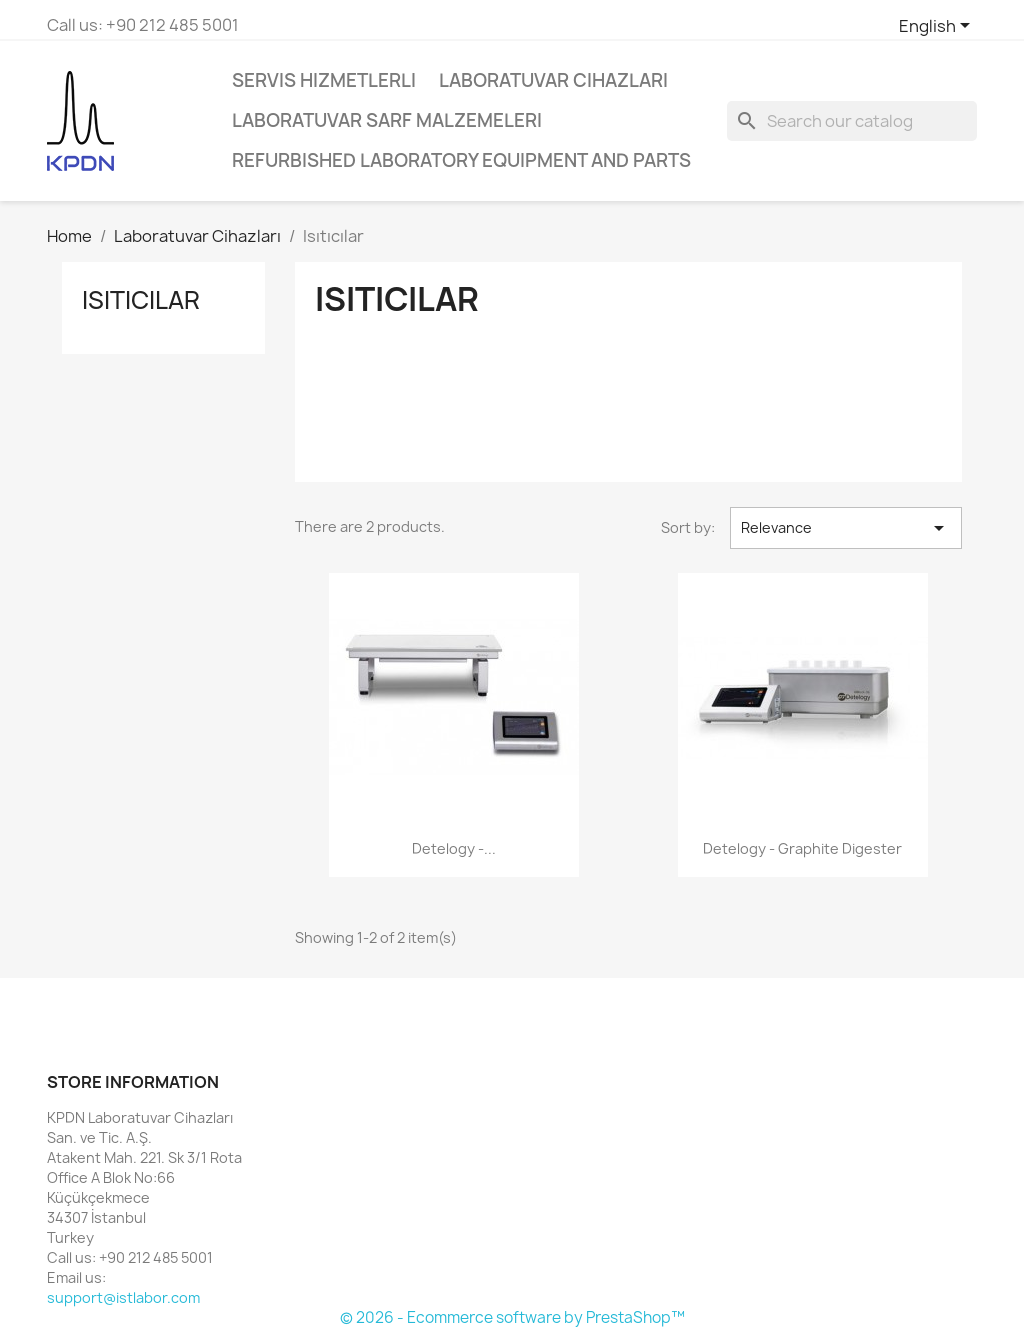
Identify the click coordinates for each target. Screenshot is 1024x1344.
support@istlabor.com (123, 1297)
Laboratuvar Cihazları (553, 80)
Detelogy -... (454, 848)
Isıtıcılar (141, 300)
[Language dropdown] (938, 27)
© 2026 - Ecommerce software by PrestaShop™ (512, 1317)
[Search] (852, 121)
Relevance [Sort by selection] (846, 528)
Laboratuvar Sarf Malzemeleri (387, 120)
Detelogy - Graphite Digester (802, 848)
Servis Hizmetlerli (324, 80)
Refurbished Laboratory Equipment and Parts (461, 160)
